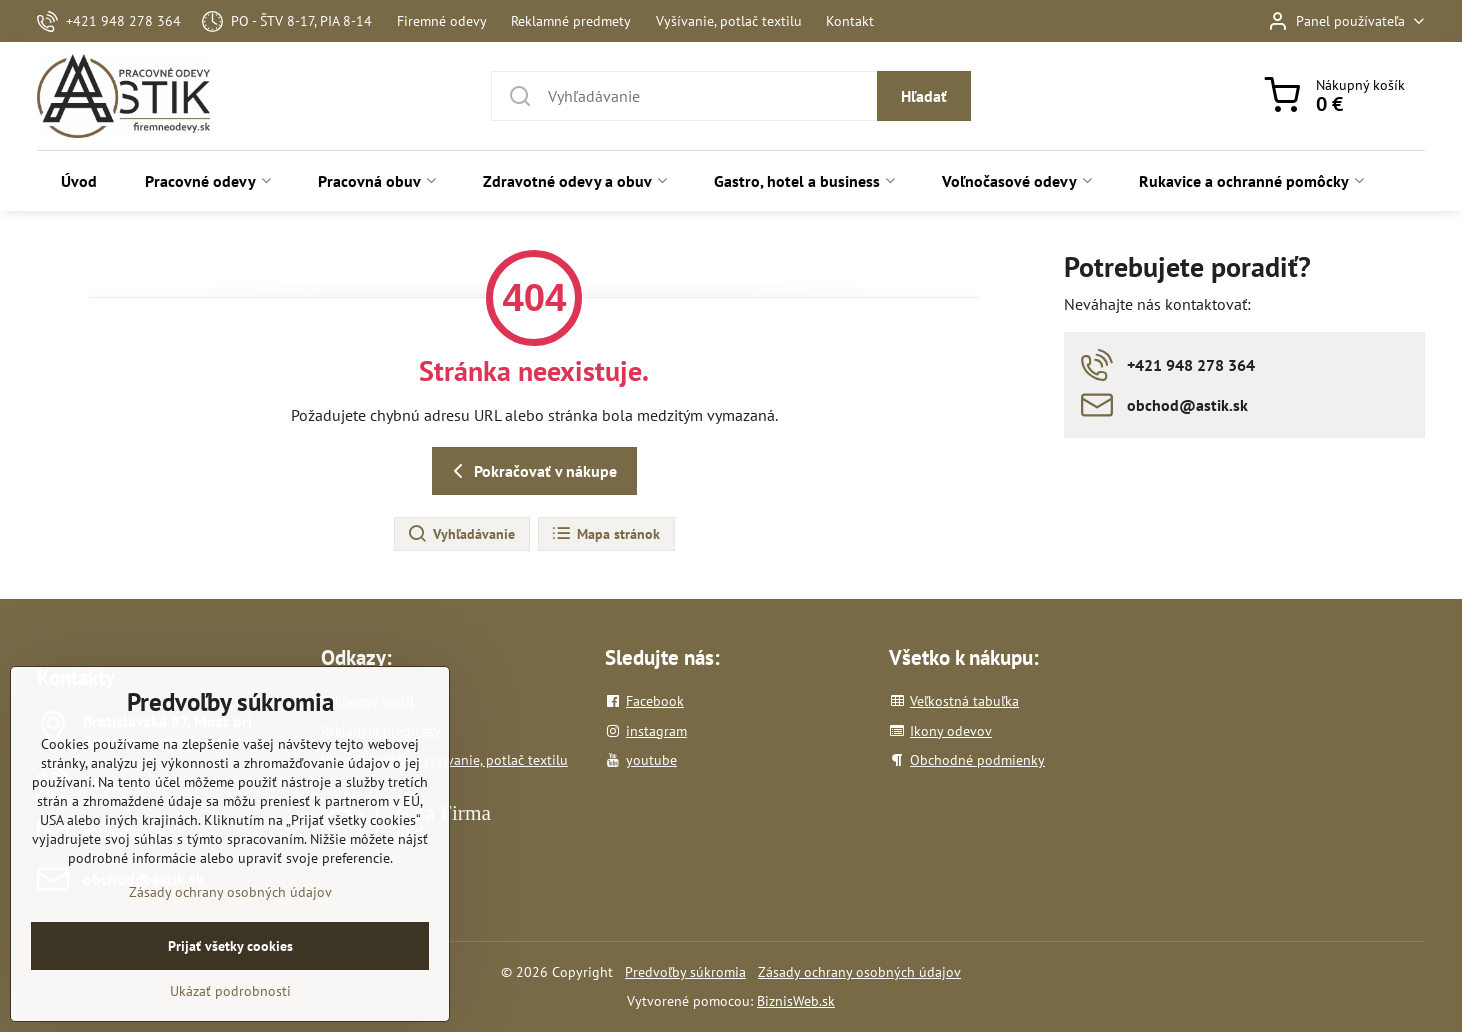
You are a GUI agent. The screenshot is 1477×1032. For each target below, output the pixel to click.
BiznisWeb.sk (796, 1001)
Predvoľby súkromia (685, 972)
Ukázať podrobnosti (230, 1019)
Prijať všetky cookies (230, 974)
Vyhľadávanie (461, 534)
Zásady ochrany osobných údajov (859, 972)
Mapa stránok (605, 534)
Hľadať (924, 96)
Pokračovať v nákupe (531, 471)
